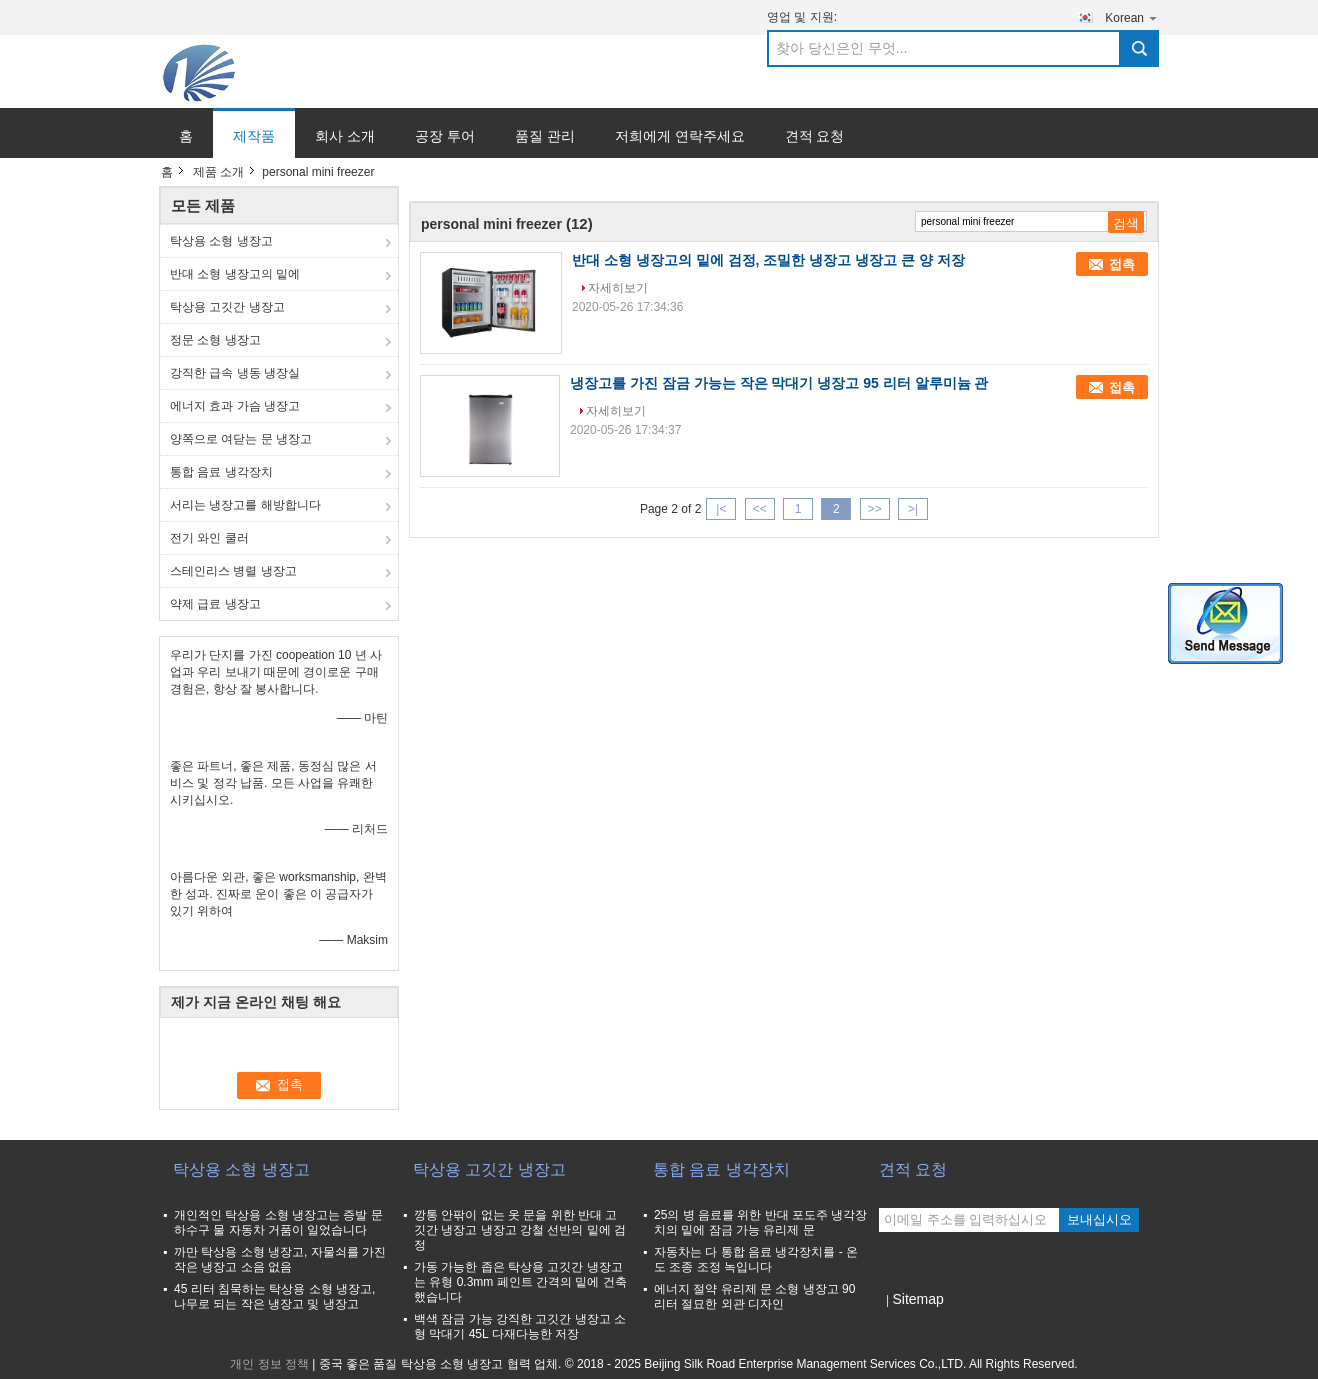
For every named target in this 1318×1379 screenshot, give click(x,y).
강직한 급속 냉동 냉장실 (235, 373)
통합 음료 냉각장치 (221, 472)
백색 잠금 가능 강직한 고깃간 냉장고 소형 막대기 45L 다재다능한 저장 (520, 1326)
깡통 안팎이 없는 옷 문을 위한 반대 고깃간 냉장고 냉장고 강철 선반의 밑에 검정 (520, 1230)
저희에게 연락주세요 (680, 136)
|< (721, 509)
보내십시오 (1099, 1219)
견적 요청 (815, 136)
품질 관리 (545, 136)
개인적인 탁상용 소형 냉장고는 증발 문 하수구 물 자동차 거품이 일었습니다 (278, 1222)
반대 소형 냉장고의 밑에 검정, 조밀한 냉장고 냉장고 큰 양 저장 (768, 260)
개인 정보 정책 (269, 1364)
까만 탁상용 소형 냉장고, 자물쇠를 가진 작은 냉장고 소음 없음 (280, 1259)
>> (875, 509)
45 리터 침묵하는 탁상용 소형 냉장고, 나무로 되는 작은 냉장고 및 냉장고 (274, 1296)
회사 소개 (345, 136)
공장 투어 (445, 136)
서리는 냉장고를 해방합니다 (245, 505)
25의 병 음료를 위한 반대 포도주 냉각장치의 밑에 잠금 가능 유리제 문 (760, 1222)
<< (760, 509)
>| (913, 509)
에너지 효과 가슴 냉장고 (235, 406)
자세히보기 (618, 288)
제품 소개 (218, 172)
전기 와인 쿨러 (209, 538)
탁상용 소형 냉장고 (221, 241)
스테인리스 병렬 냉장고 (233, 571)
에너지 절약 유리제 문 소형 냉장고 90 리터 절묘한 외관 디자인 (754, 1296)
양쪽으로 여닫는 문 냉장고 (241, 439)
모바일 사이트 (922, 1324)
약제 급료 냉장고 (215, 604)
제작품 (254, 136)
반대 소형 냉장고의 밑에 (235, 274)
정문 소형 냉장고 (215, 340)
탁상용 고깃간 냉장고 (227, 307)
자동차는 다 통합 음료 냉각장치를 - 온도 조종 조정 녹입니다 (756, 1259)
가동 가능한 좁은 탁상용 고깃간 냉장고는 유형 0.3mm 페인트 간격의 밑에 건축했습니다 (520, 1282)
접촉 (1122, 264)
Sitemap (917, 1299)
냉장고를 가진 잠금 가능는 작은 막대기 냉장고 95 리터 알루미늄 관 (779, 383)
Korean (1132, 17)
